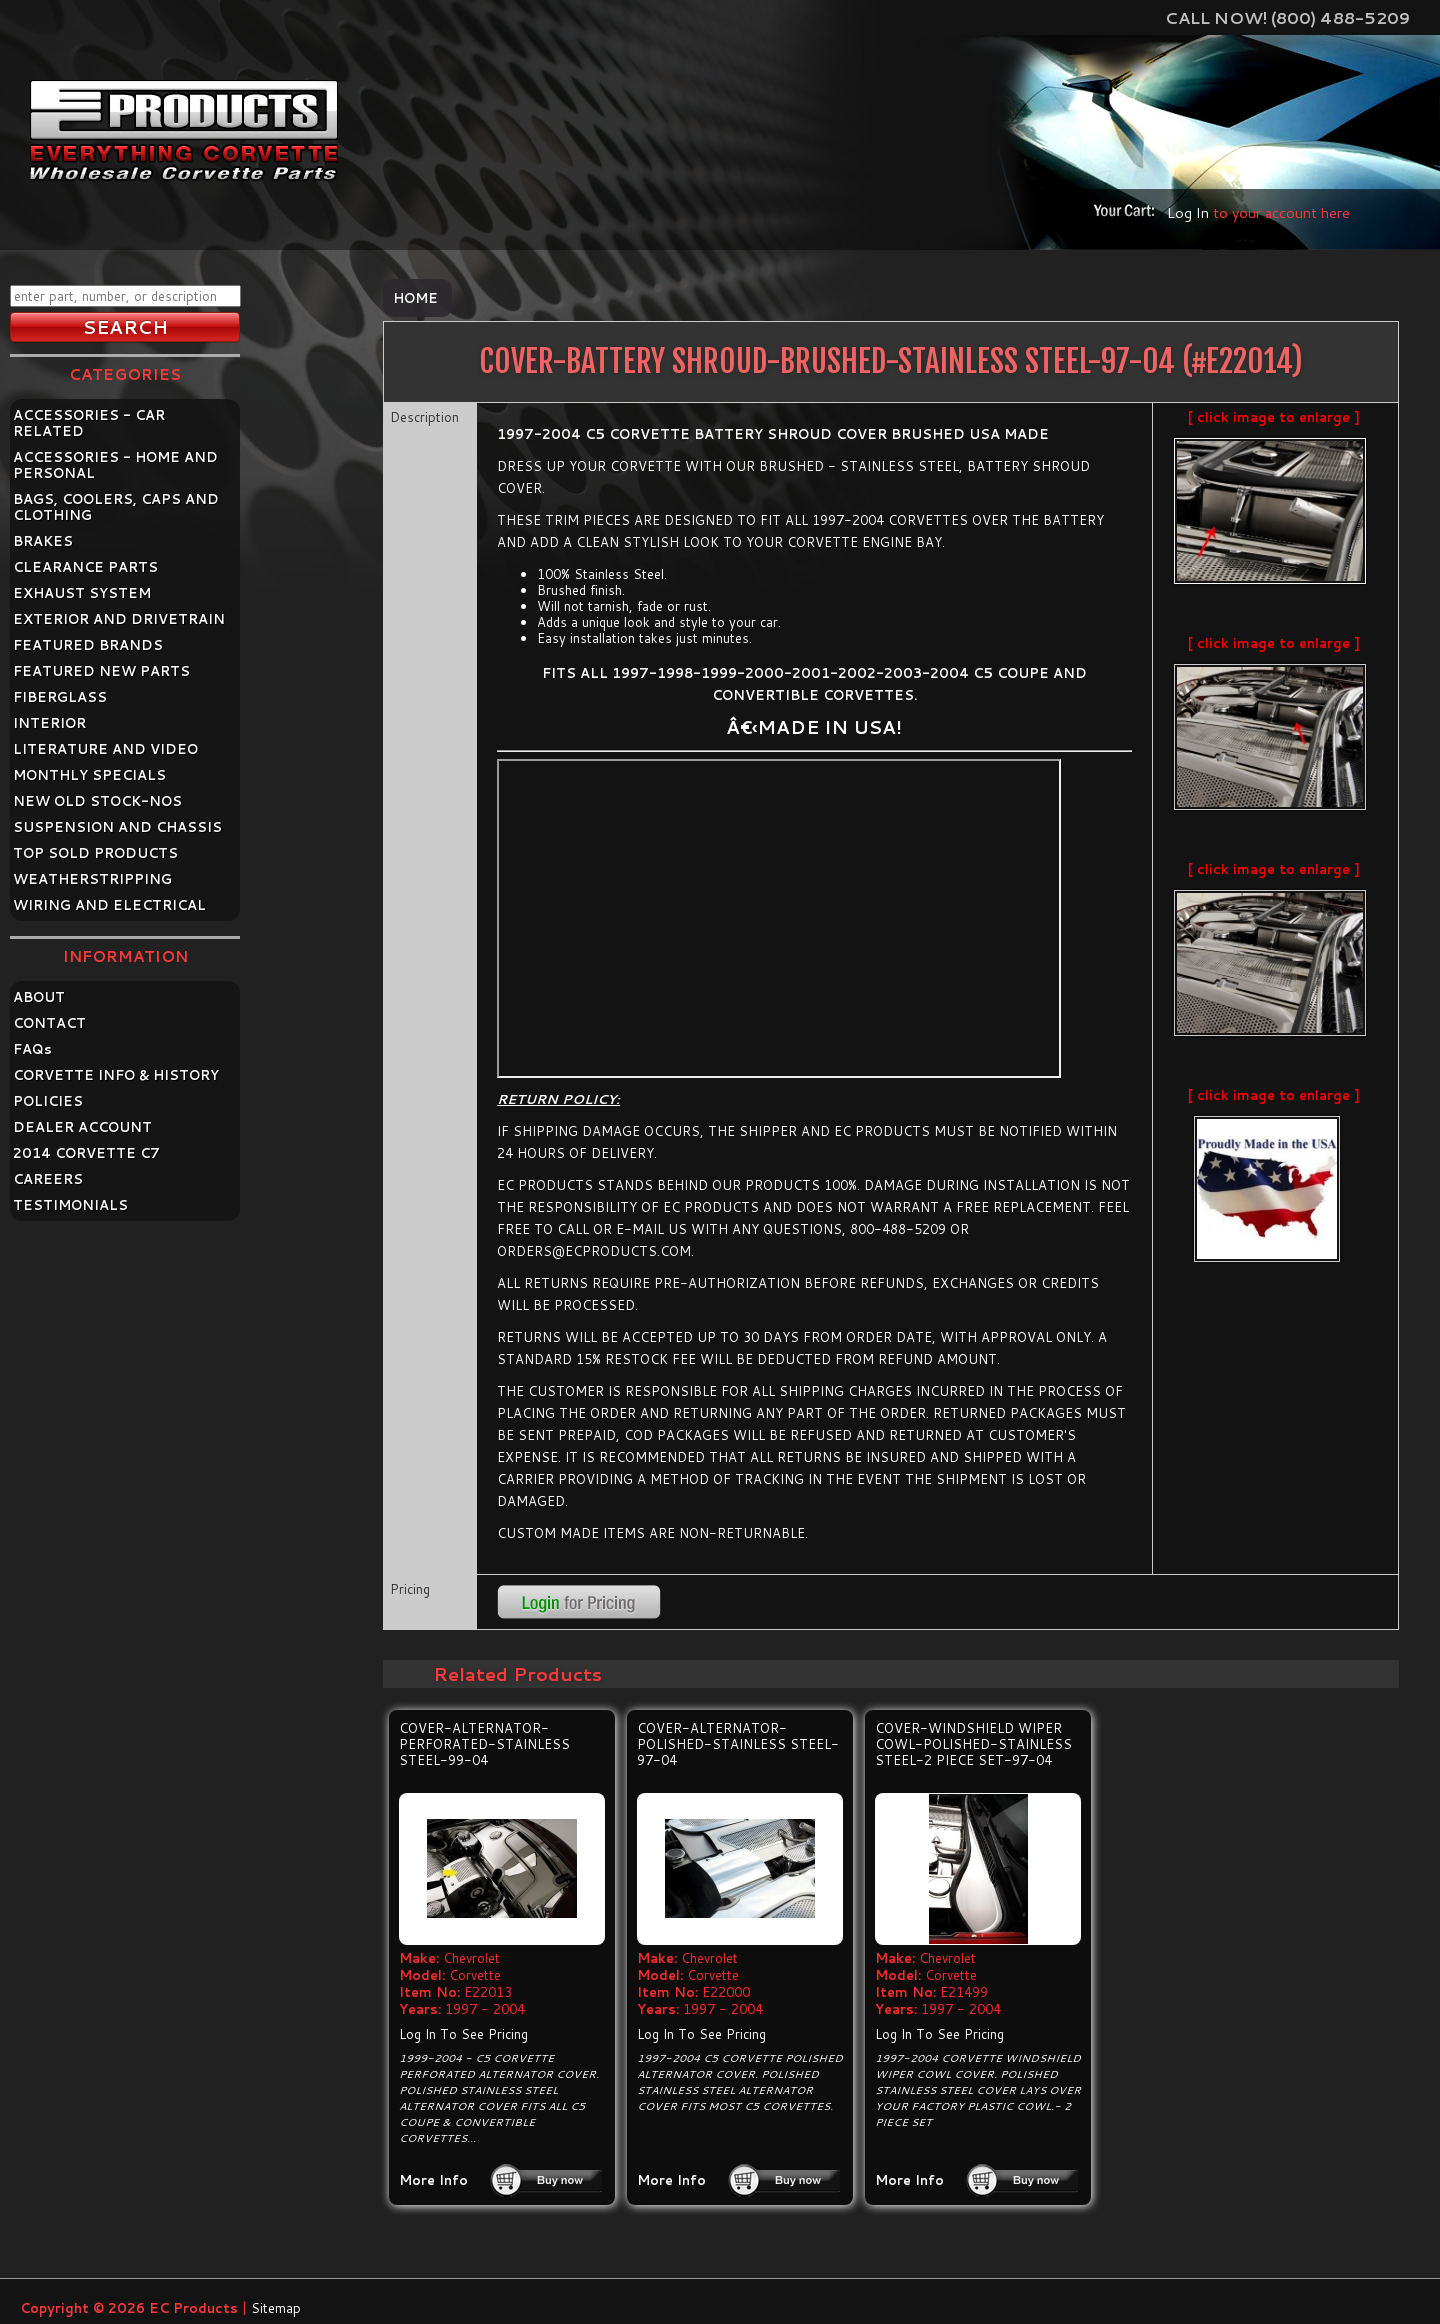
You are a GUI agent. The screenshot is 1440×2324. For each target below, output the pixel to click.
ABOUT (39, 997)
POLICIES (48, 1101)
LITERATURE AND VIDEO (105, 749)
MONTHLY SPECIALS (89, 775)
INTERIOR (49, 723)
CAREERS (48, 1179)
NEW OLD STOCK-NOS (97, 801)
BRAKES (43, 541)
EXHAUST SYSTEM (82, 593)
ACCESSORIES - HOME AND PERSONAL (115, 465)
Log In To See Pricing (463, 2034)
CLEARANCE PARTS (85, 567)
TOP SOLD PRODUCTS (95, 853)
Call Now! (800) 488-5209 (1287, 17)
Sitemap (276, 2308)
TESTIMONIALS (70, 1205)
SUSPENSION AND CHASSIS (117, 827)
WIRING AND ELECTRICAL (109, 905)
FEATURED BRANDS (88, 645)
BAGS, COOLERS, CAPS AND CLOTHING (116, 507)
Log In (1188, 212)
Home (415, 298)
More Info (433, 2180)
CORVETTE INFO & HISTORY (116, 1075)
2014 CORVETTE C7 (86, 1153)
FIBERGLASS (60, 697)
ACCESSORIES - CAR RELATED (89, 423)
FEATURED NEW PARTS (101, 671)
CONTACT (49, 1023)
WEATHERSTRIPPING (92, 879)
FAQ (32, 1049)
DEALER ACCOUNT (82, 1127)
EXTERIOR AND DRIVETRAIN (119, 619)
